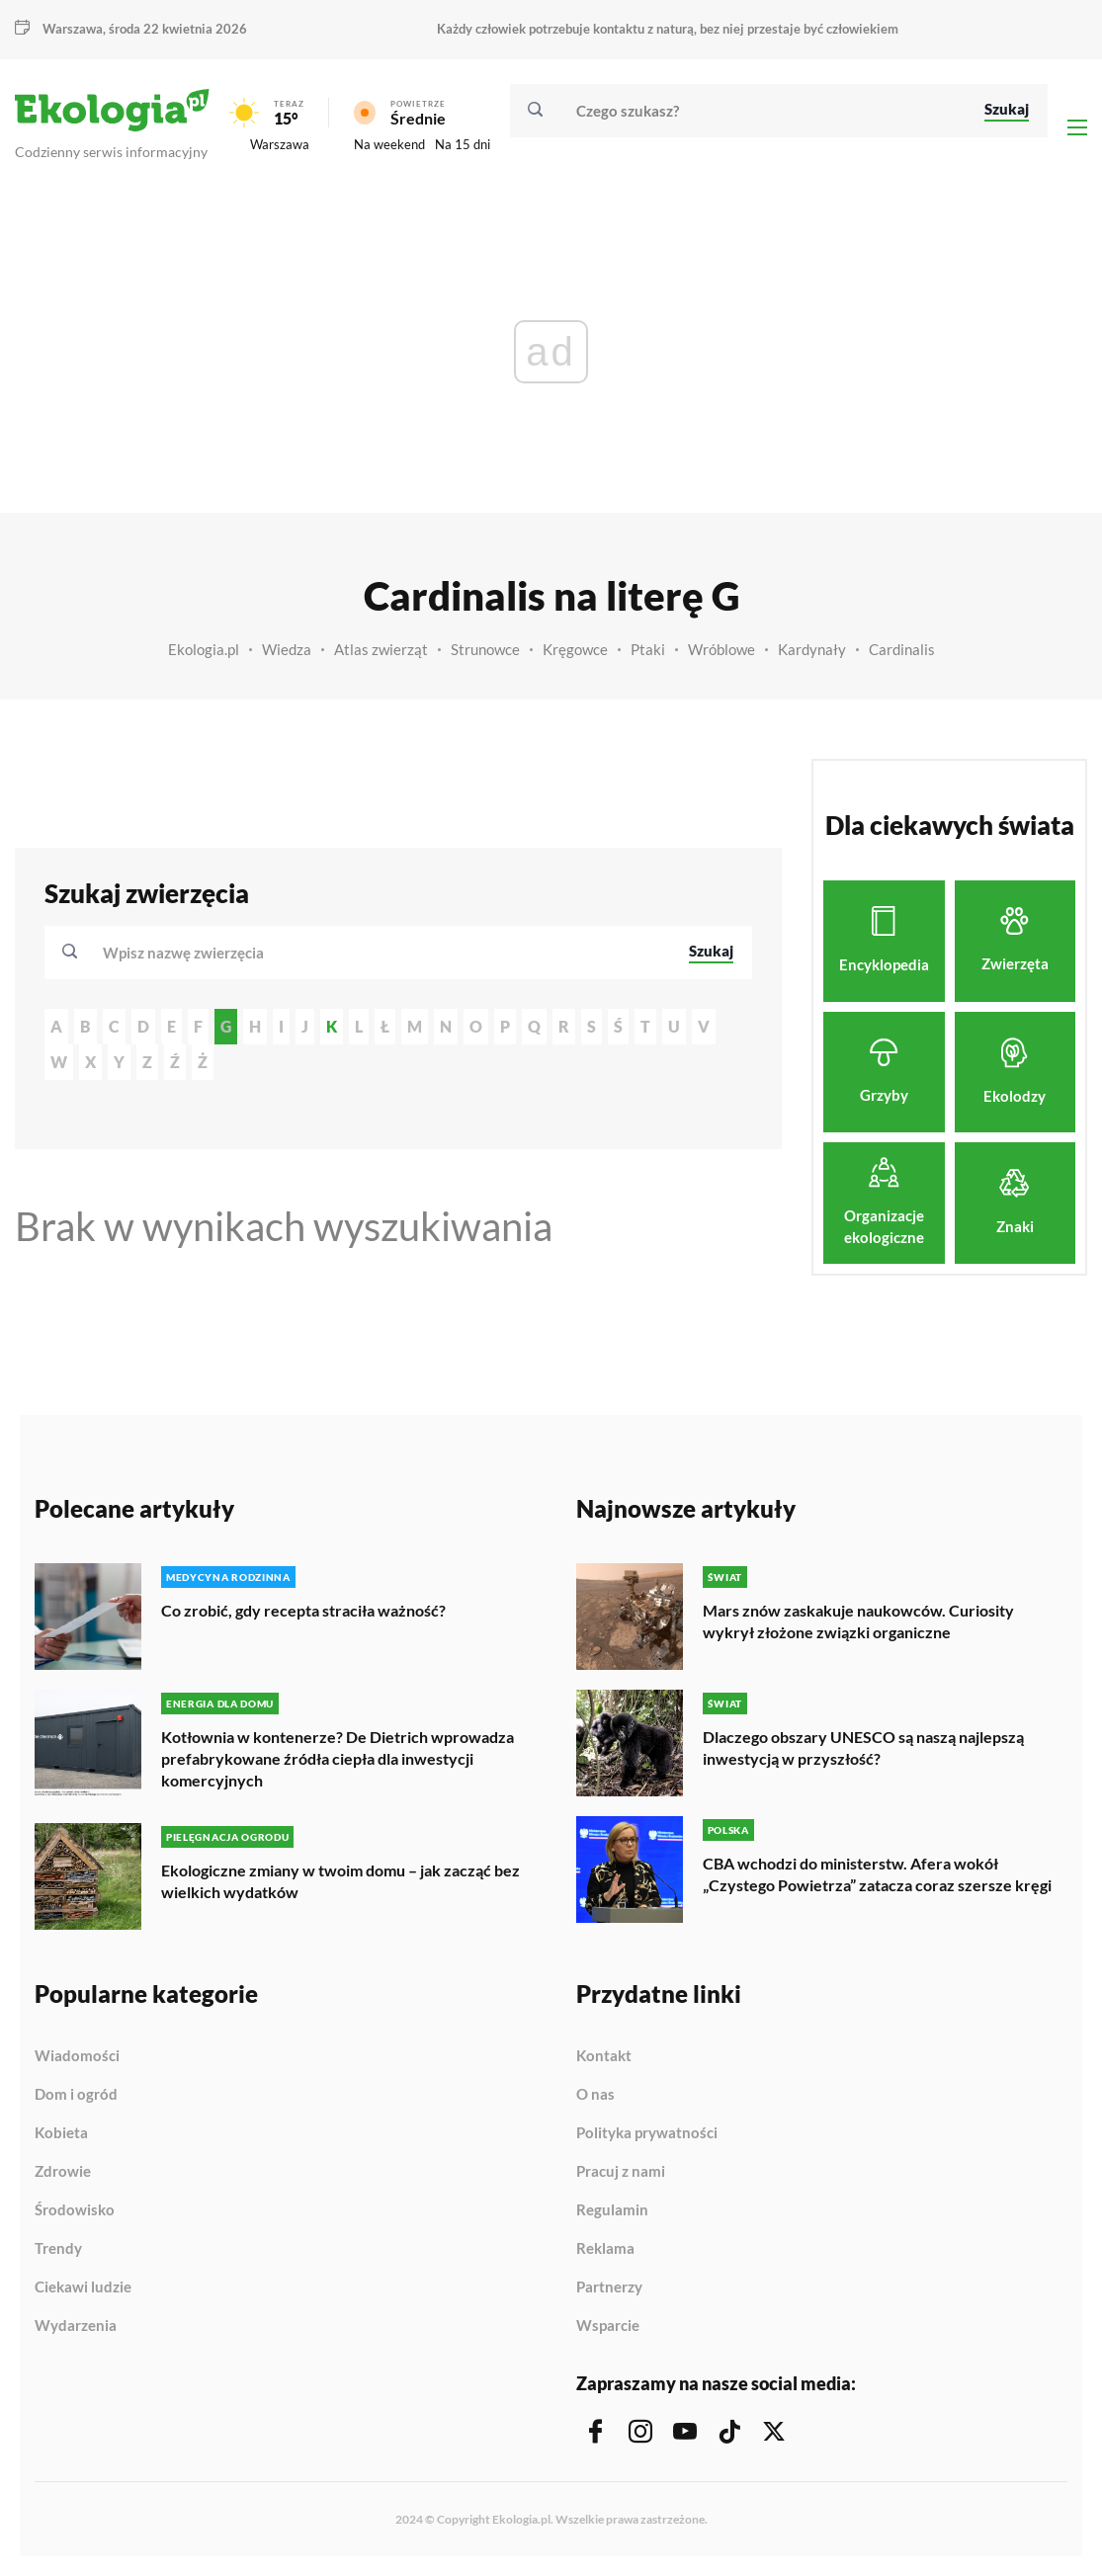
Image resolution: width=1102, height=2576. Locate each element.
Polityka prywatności (647, 2133)
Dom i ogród (76, 2095)
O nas (595, 2095)
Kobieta (61, 2133)
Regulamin (612, 2210)
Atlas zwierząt (381, 649)
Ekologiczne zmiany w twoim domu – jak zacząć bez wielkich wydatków (340, 1881)
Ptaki (648, 649)
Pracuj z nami (620, 2172)
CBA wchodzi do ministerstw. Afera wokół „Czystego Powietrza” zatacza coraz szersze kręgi (877, 1874)
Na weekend (389, 144)
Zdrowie (63, 2172)
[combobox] (382, 952)
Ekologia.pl (203, 649)
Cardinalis (902, 649)
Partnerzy (609, 2287)
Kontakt (604, 2056)
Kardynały (812, 649)
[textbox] (189, 952)
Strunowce (485, 649)
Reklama (605, 2249)
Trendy (58, 2249)
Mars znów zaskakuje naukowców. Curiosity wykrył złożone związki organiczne (858, 1621)
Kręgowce (575, 649)
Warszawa (72, 29)
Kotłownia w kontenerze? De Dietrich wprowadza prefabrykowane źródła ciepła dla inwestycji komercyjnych (337, 1758)
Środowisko (75, 2210)
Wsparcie (607, 2325)
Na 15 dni (462, 144)
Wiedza (286, 649)
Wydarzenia (76, 2325)
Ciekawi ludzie (83, 2287)
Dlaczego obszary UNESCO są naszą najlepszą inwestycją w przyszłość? (863, 1747)
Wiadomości (77, 2056)
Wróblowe (721, 649)
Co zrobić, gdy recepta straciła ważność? (303, 1610)
